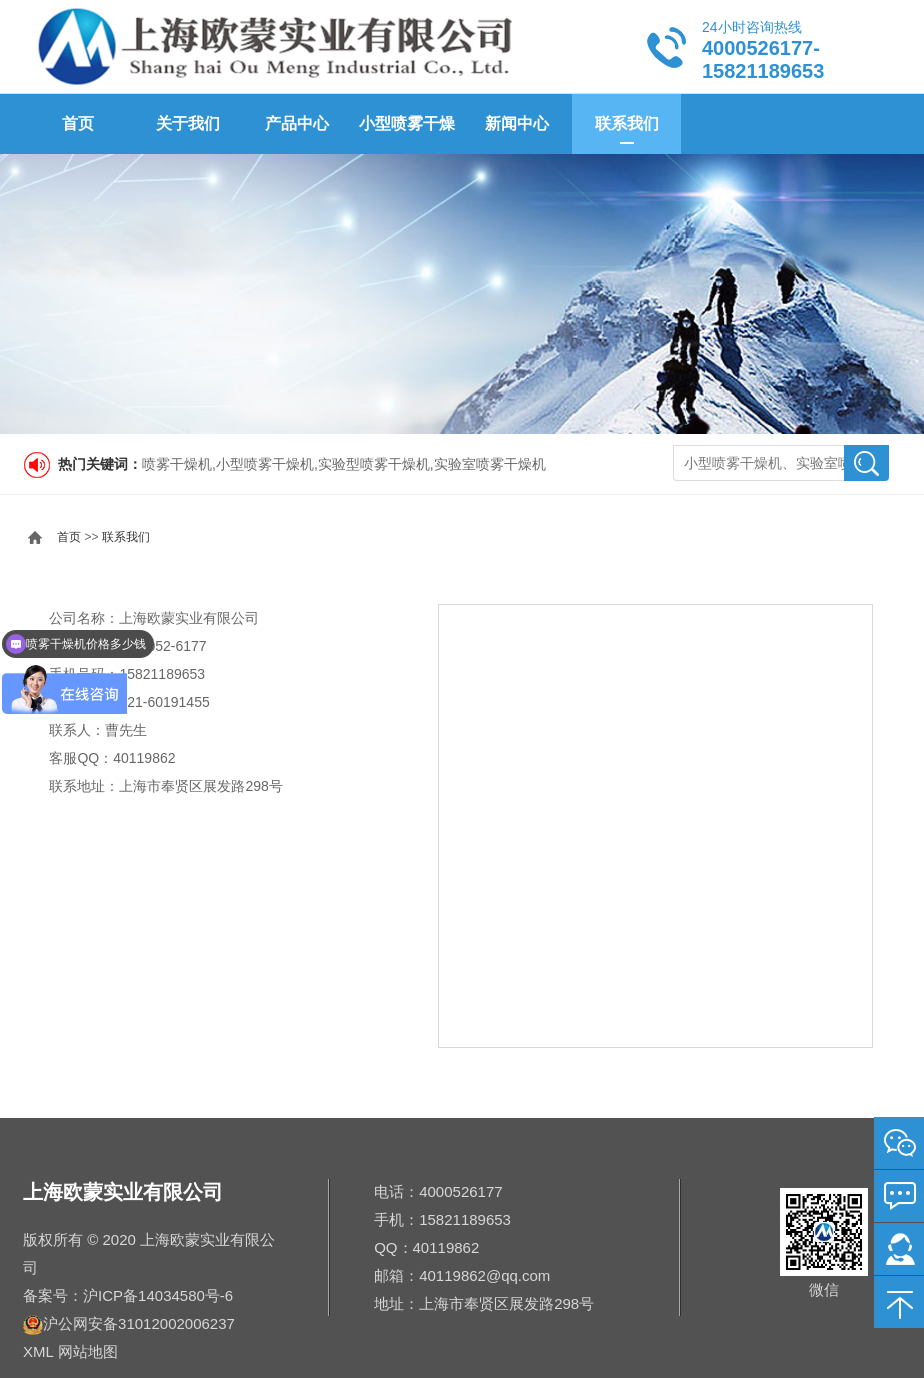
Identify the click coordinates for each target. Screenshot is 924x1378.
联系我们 (627, 123)
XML (38, 1351)
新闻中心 (517, 123)
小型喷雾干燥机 (407, 134)
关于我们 (188, 123)
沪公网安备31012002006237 (139, 1323)
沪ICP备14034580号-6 (158, 1295)
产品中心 (297, 123)
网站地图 (88, 1351)
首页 (78, 123)
